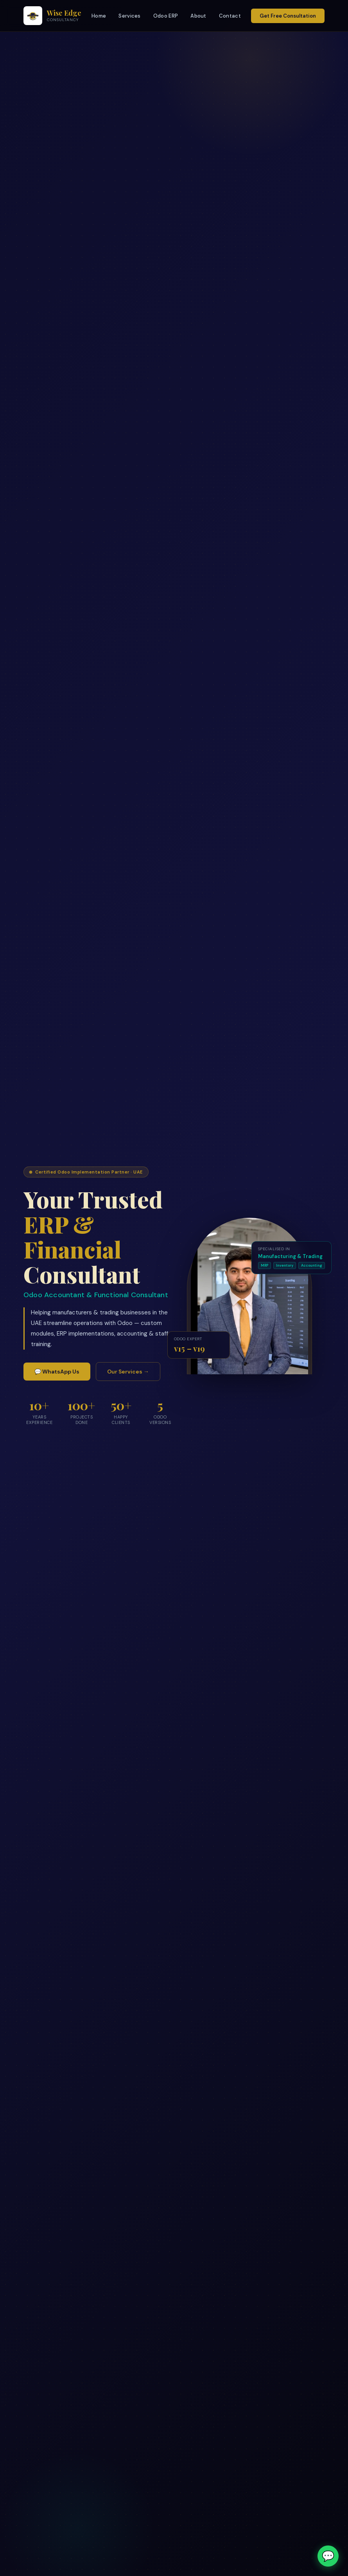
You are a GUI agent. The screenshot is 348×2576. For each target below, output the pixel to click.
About (198, 16)
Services (129, 16)
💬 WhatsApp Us (56, 1371)
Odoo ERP (165, 16)
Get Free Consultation (288, 16)
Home (98, 16)
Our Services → (128, 1371)
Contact (230, 16)
